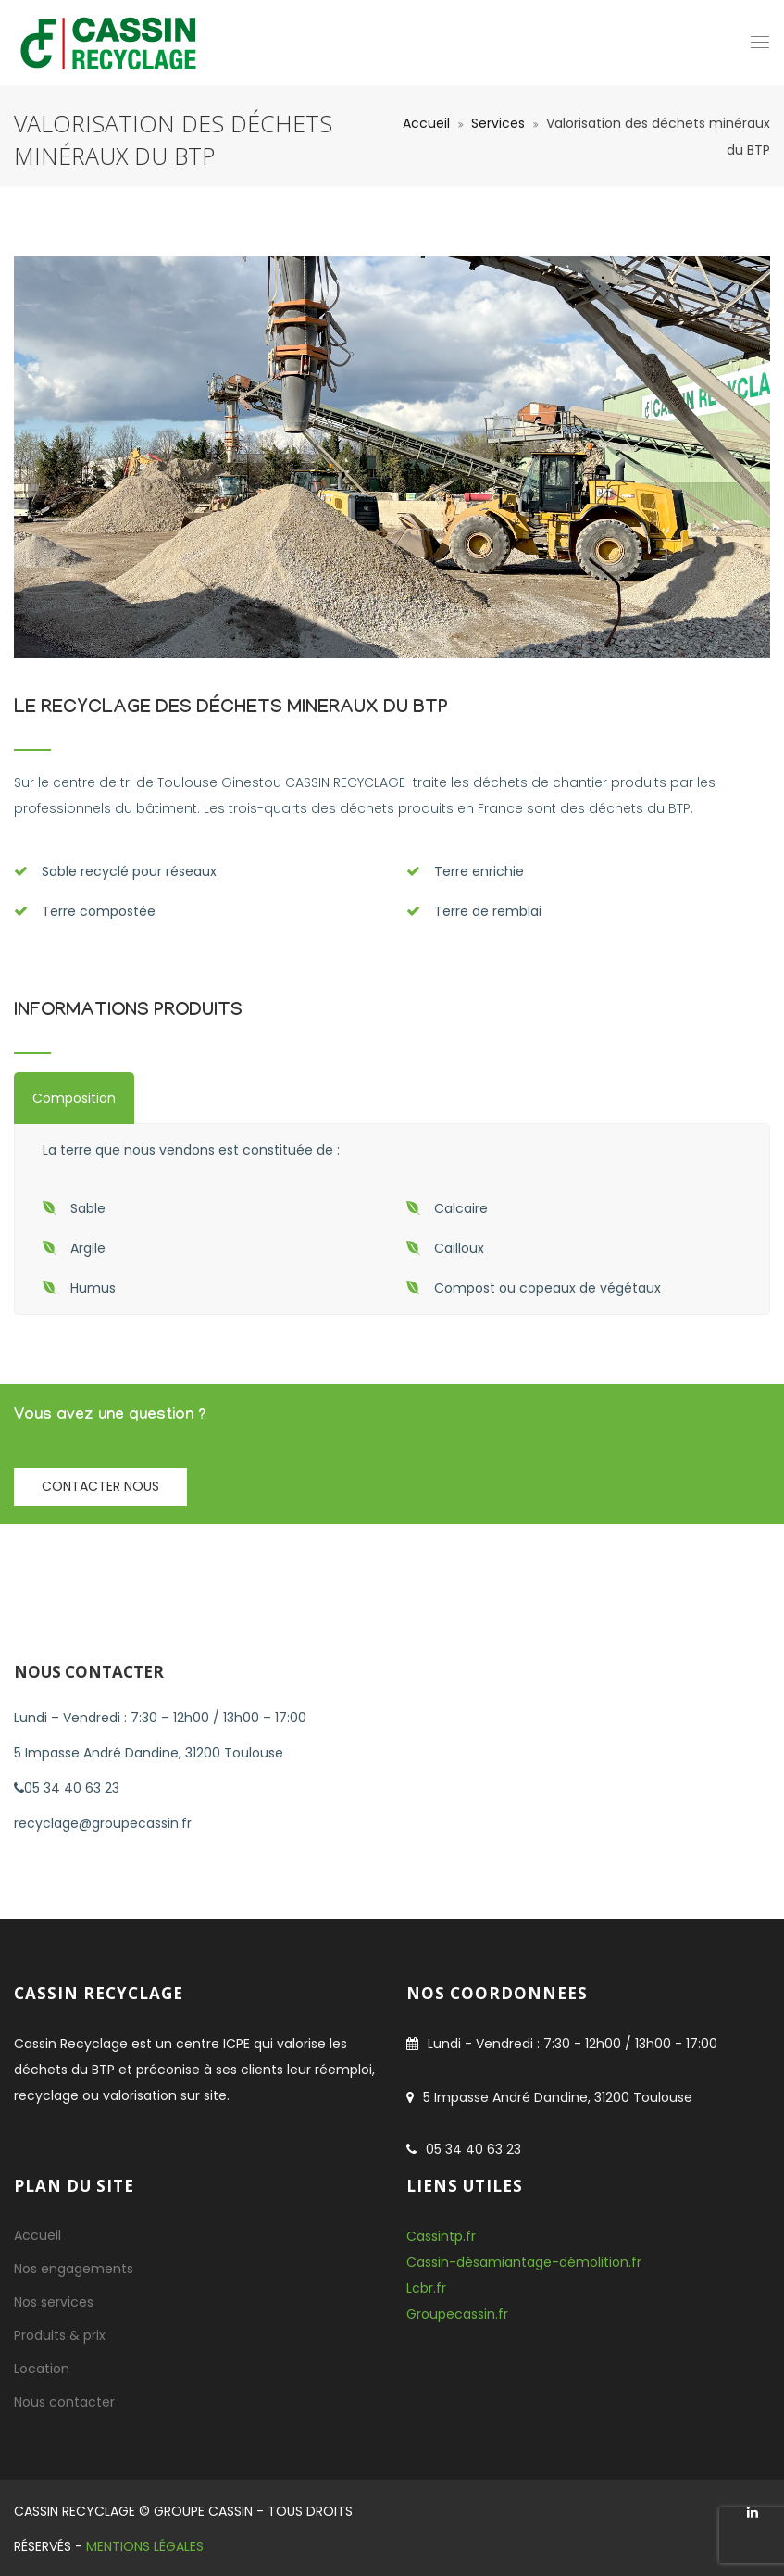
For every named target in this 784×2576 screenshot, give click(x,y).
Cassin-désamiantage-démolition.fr (523, 2262)
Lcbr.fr (426, 2288)
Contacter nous (100, 1486)
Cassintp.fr (441, 2236)
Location (41, 2368)
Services (498, 123)
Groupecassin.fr (457, 2314)
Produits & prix (60, 2335)
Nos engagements (73, 2268)
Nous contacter (64, 2402)
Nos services (53, 2302)
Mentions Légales (145, 2546)
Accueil (426, 123)
